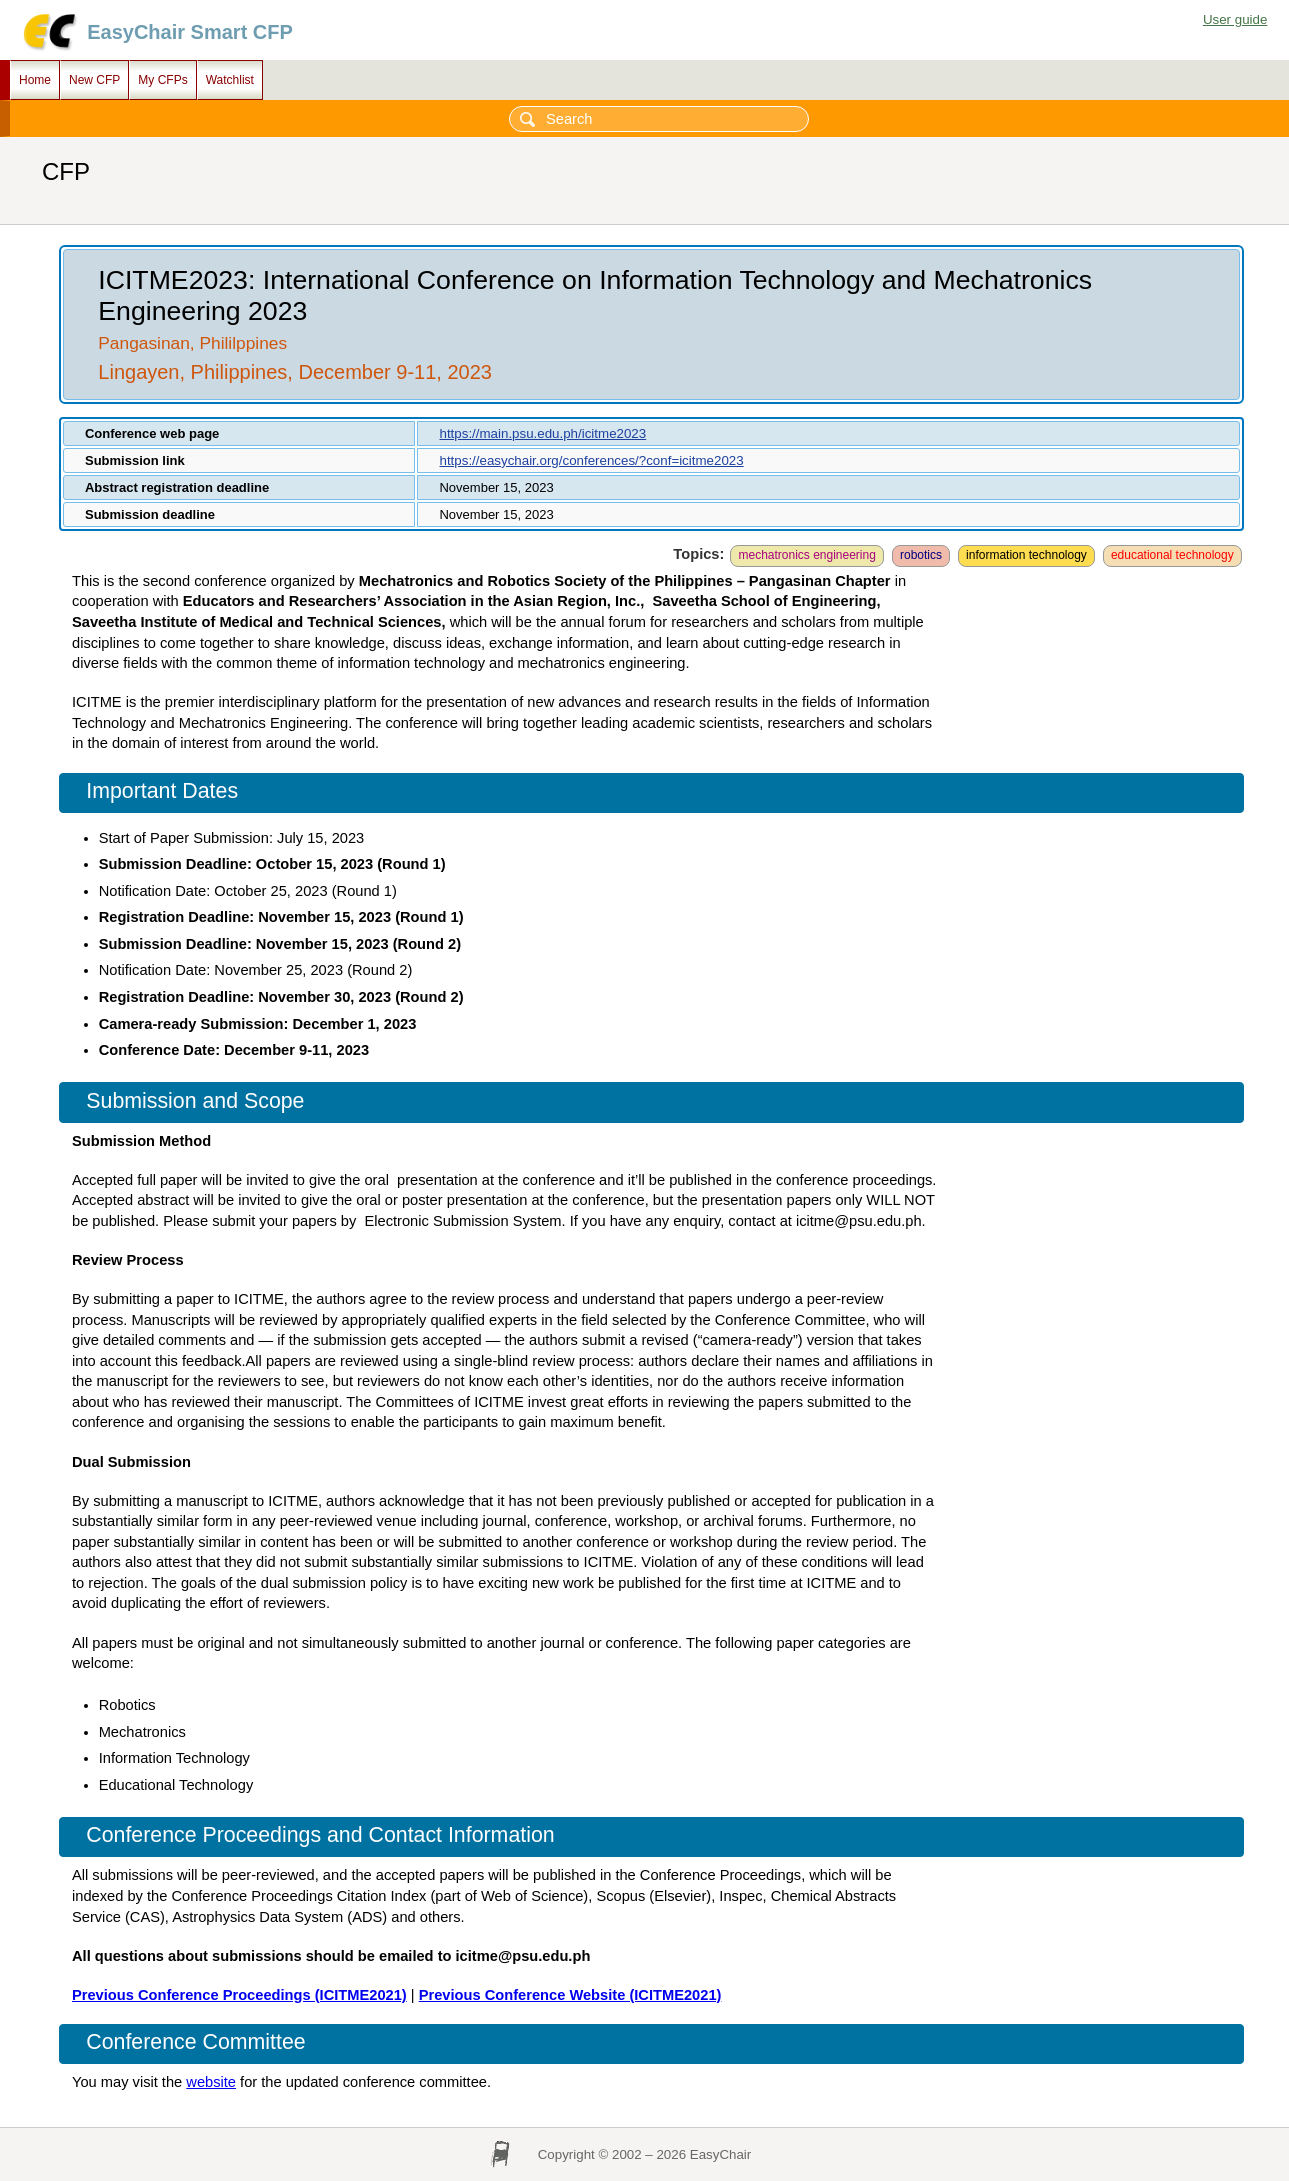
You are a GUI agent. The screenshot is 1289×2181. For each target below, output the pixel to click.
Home (35, 80)
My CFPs (162, 80)
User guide (1235, 19)
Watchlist (230, 80)
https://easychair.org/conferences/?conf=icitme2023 (591, 460)
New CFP (94, 80)
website (211, 2082)
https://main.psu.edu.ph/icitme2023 (542, 433)
